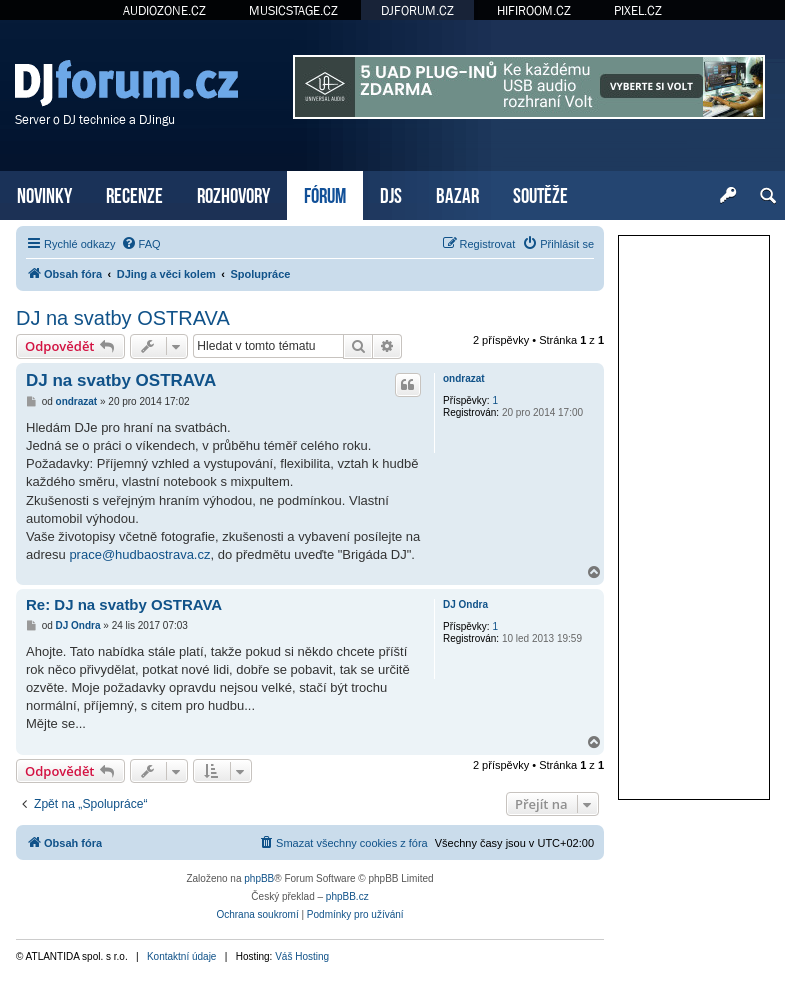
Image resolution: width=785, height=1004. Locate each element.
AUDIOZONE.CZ (164, 10)
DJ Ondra (465, 604)
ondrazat (464, 378)
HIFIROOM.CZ (534, 10)
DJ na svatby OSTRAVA (123, 318)
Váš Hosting (302, 956)
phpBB (259, 878)
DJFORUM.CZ (417, 10)
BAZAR (457, 193)
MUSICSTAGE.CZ (293, 10)
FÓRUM (325, 193)
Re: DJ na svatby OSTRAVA (124, 604)
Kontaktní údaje (182, 956)
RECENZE (134, 193)
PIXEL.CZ (638, 10)
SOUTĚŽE (540, 193)
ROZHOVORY (233, 193)
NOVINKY (44, 193)
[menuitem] (141, 244)
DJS (391, 193)
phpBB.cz (347, 896)
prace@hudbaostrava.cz (139, 554)
